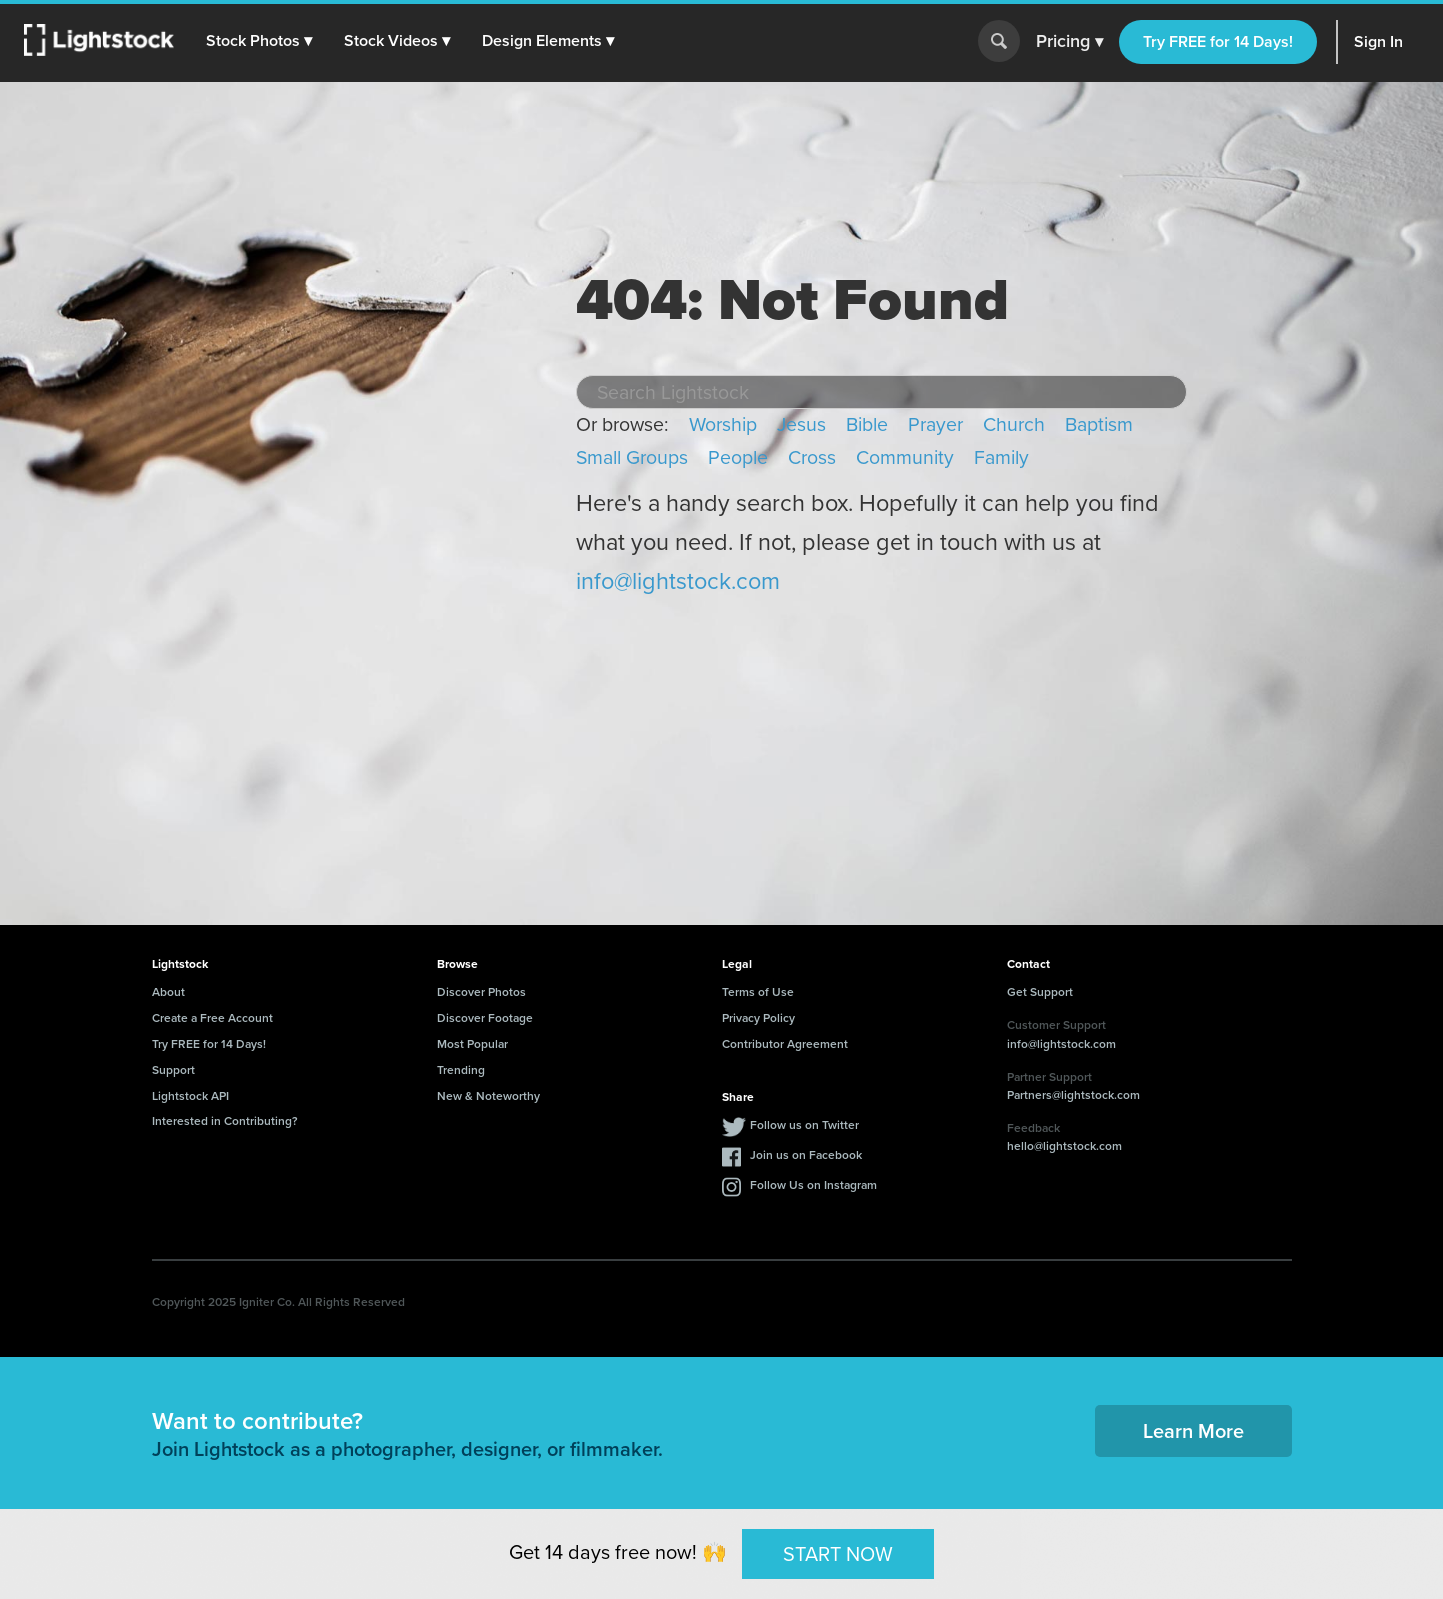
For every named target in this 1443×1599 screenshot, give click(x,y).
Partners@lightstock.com (1073, 1094)
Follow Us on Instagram (813, 1184)
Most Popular (472, 1043)
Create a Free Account (212, 1017)
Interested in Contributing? (225, 1120)
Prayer (935, 424)
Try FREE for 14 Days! (1218, 41)
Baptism (1099, 424)
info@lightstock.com (678, 581)
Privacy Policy (758, 1017)
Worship (723, 424)
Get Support (1040, 991)
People (738, 457)
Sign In (1378, 41)
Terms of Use (758, 991)
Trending (461, 1069)
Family (1001, 457)
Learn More (1193, 1430)
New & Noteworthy (488, 1095)
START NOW (838, 1553)
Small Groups (632, 457)
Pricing (1069, 42)
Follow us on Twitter (804, 1124)
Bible (867, 424)
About (168, 991)
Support (173, 1069)
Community (905, 457)
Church (1014, 424)
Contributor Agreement (785, 1043)
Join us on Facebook (806, 1154)
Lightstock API (190, 1095)
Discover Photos (481, 991)
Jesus (801, 424)
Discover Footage (485, 1017)
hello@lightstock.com (1064, 1145)
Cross (812, 457)
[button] (259, 41)
